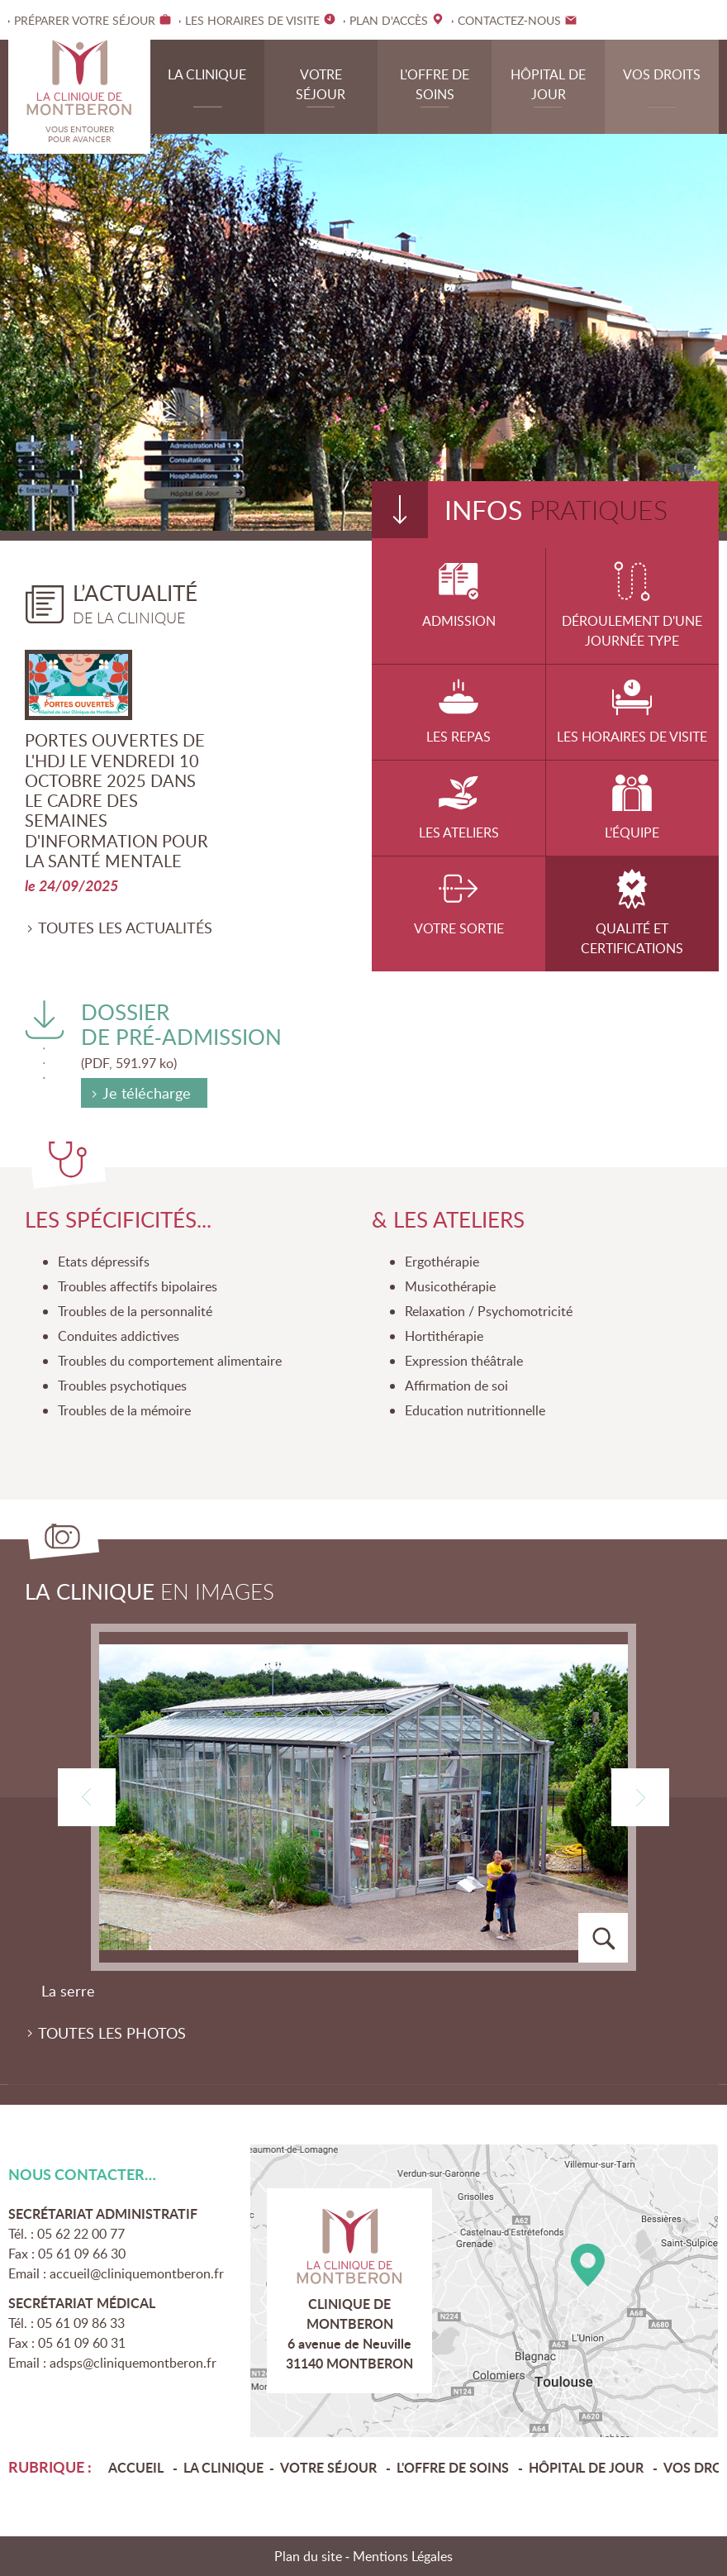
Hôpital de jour (548, 84)
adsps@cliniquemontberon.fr (133, 2363)
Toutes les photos (112, 2033)
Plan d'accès (484, 2290)
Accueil (137, 2467)
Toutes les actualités (125, 928)
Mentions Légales (403, 2556)
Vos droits (662, 74)
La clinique (207, 74)
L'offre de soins (434, 84)
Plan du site (308, 2556)
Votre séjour (320, 84)
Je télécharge (146, 1094)
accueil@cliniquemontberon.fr (137, 2273)
